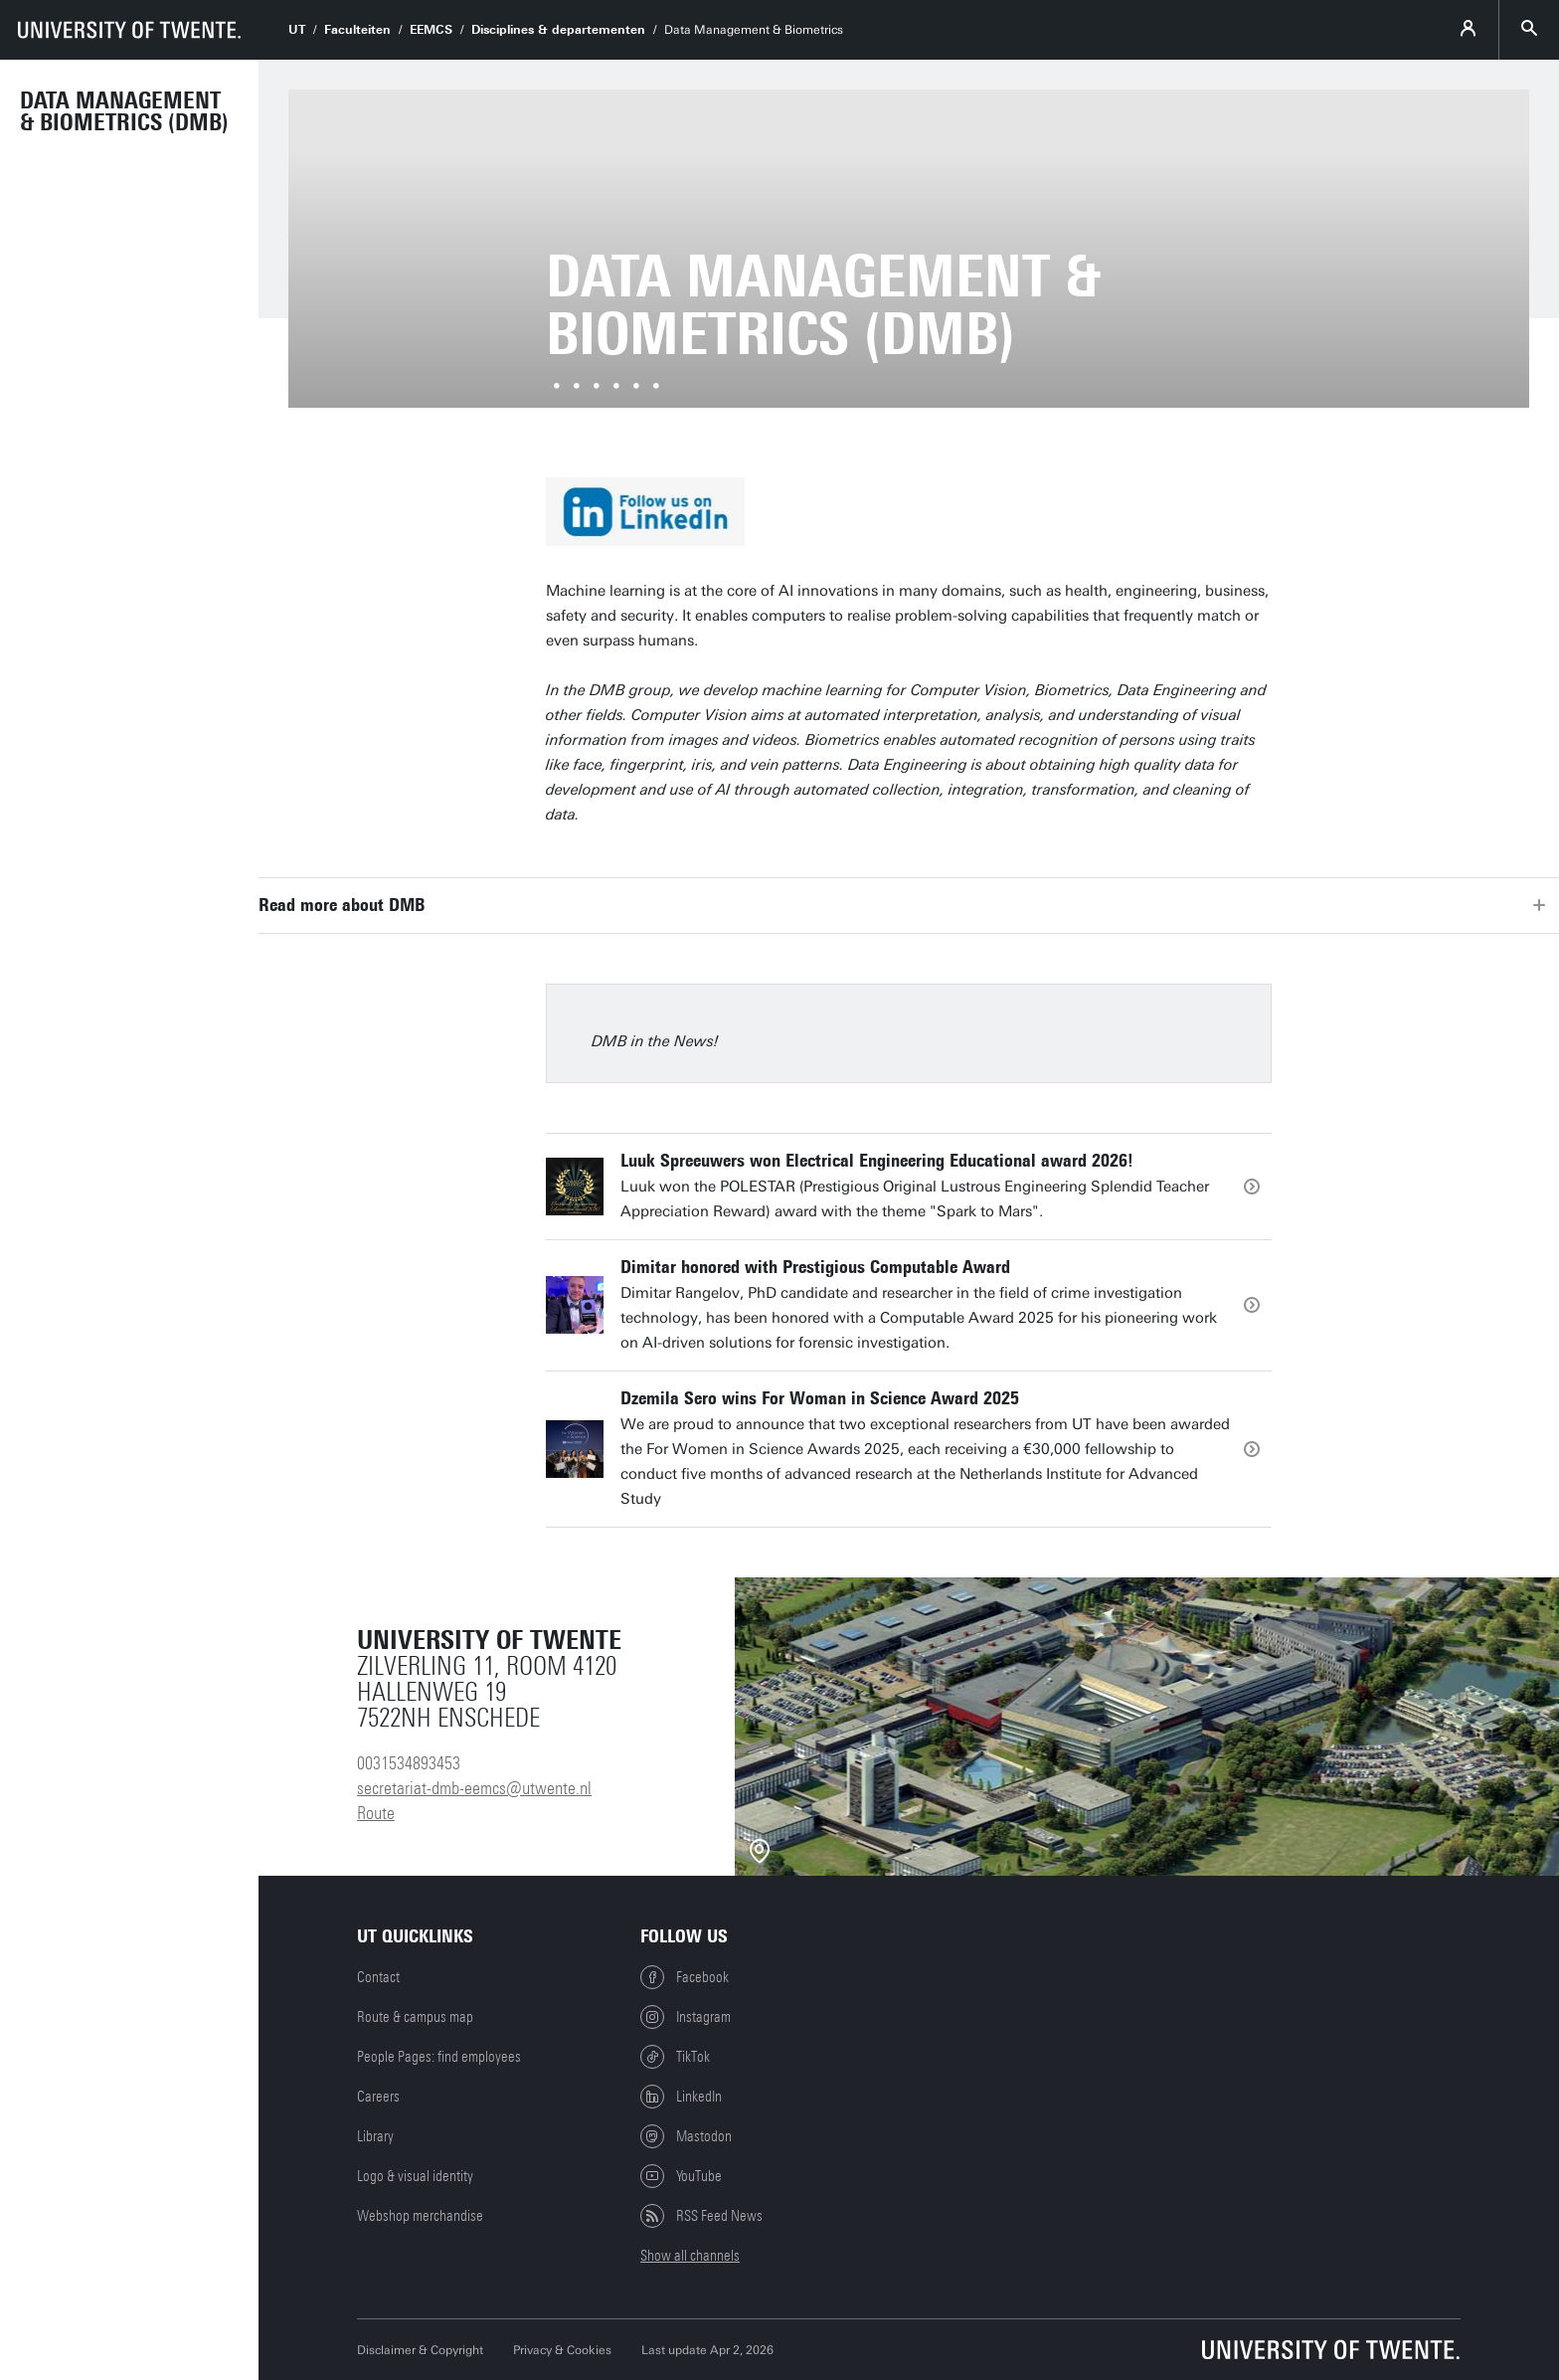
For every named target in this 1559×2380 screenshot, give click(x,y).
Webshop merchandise (420, 2216)
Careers (378, 2096)
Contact (378, 1977)
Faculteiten (357, 30)
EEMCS (431, 30)
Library (375, 2136)
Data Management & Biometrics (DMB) (124, 111)
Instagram (685, 2017)
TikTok (675, 2057)
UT (296, 30)
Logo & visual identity (415, 2176)
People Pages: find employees (439, 2057)
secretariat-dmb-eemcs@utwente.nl (474, 1788)
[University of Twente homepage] (129, 30)
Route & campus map (415, 2017)
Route (376, 1813)
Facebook (684, 1977)
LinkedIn (681, 2096)
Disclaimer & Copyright (420, 2350)
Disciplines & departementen (558, 30)
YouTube (681, 2176)
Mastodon (686, 2136)
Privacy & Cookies (562, 2350)
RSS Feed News (701, 2216)
